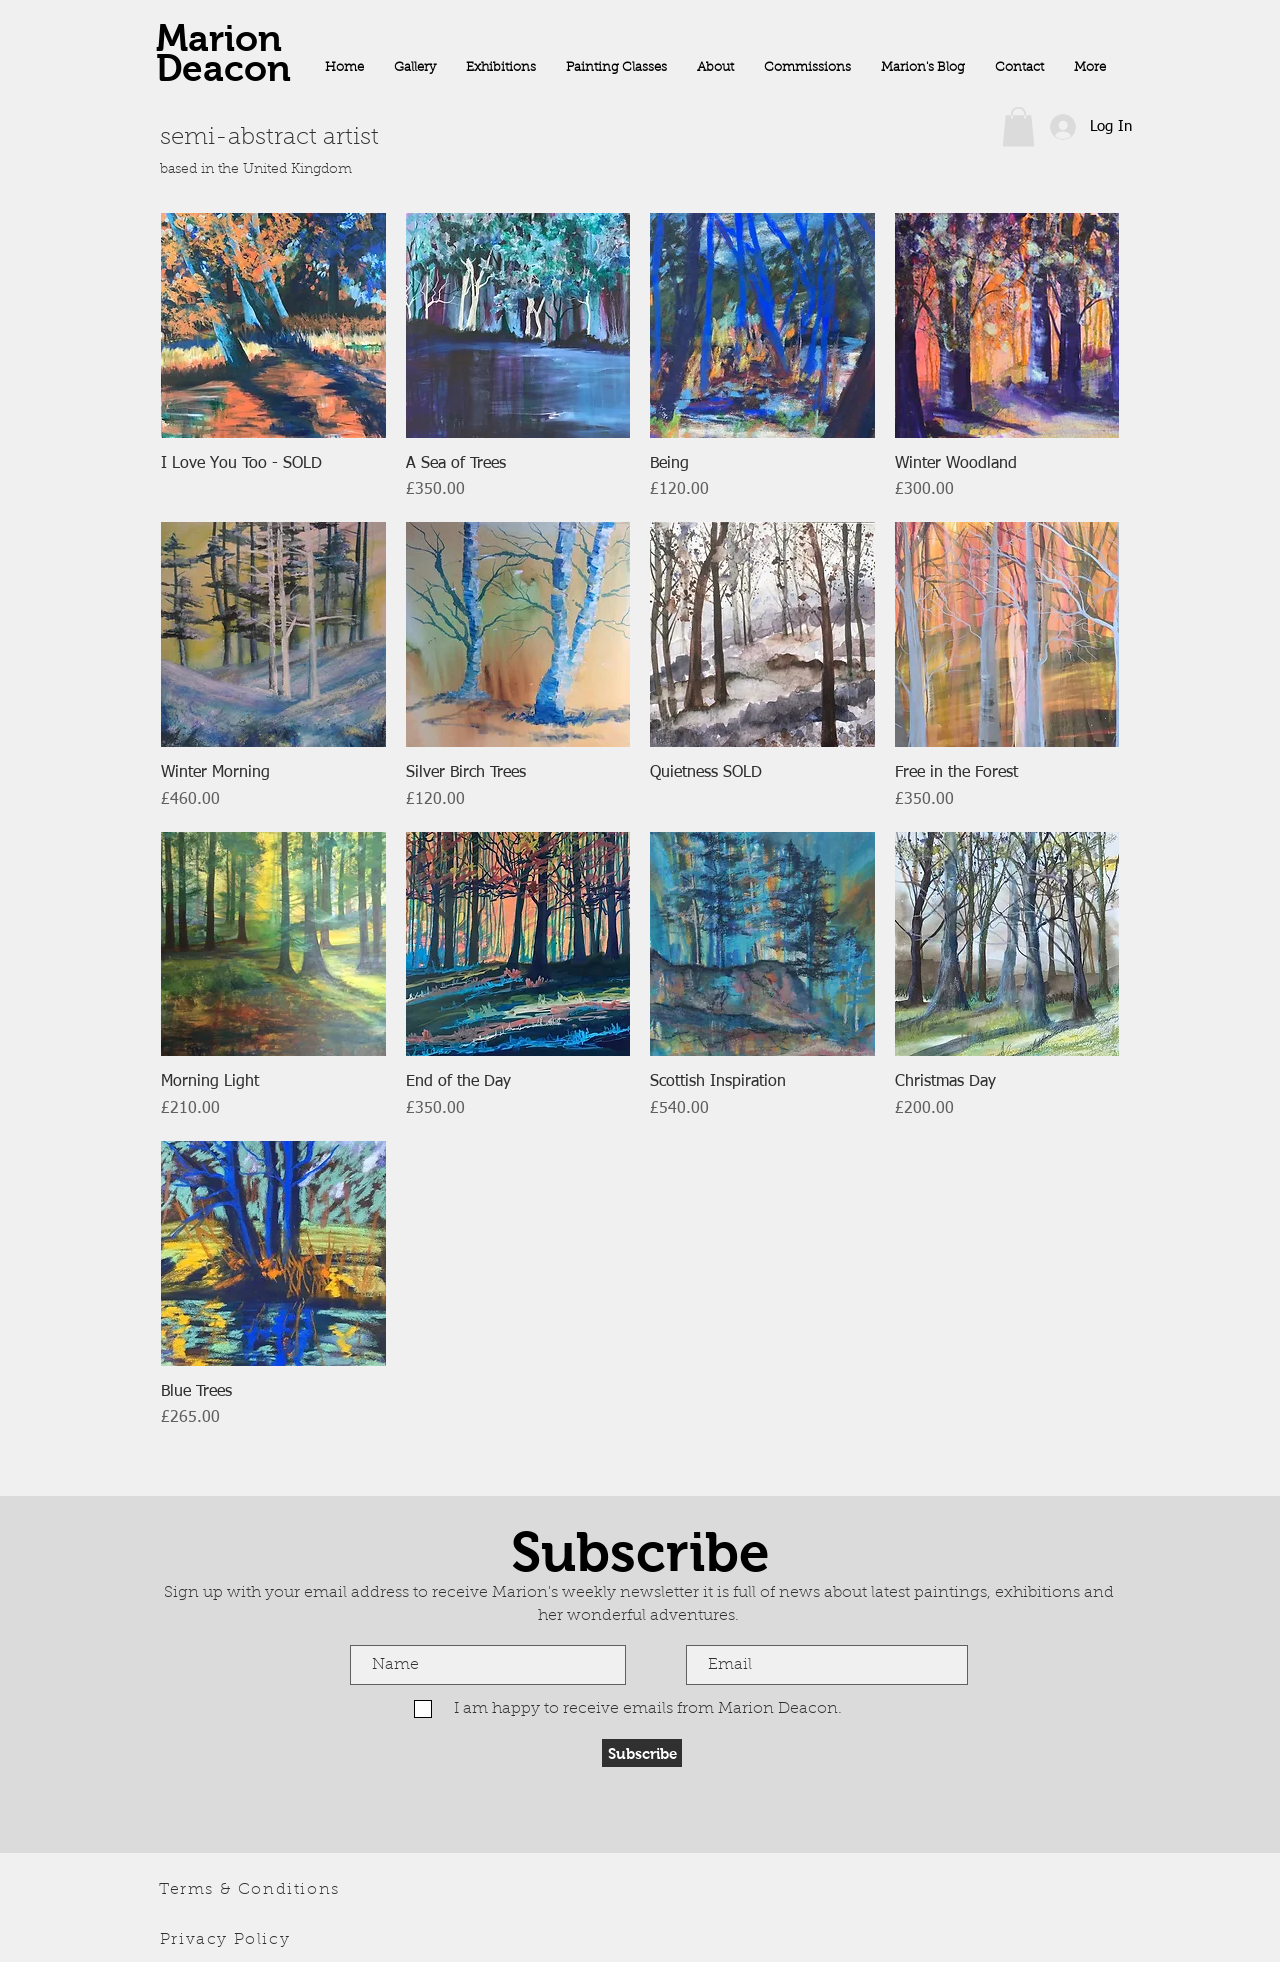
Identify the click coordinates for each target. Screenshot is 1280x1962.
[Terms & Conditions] (251, 1890)
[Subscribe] (642, 1753)
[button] (1018, 126)
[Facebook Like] (1007, 183)
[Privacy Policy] (227, 1940)
